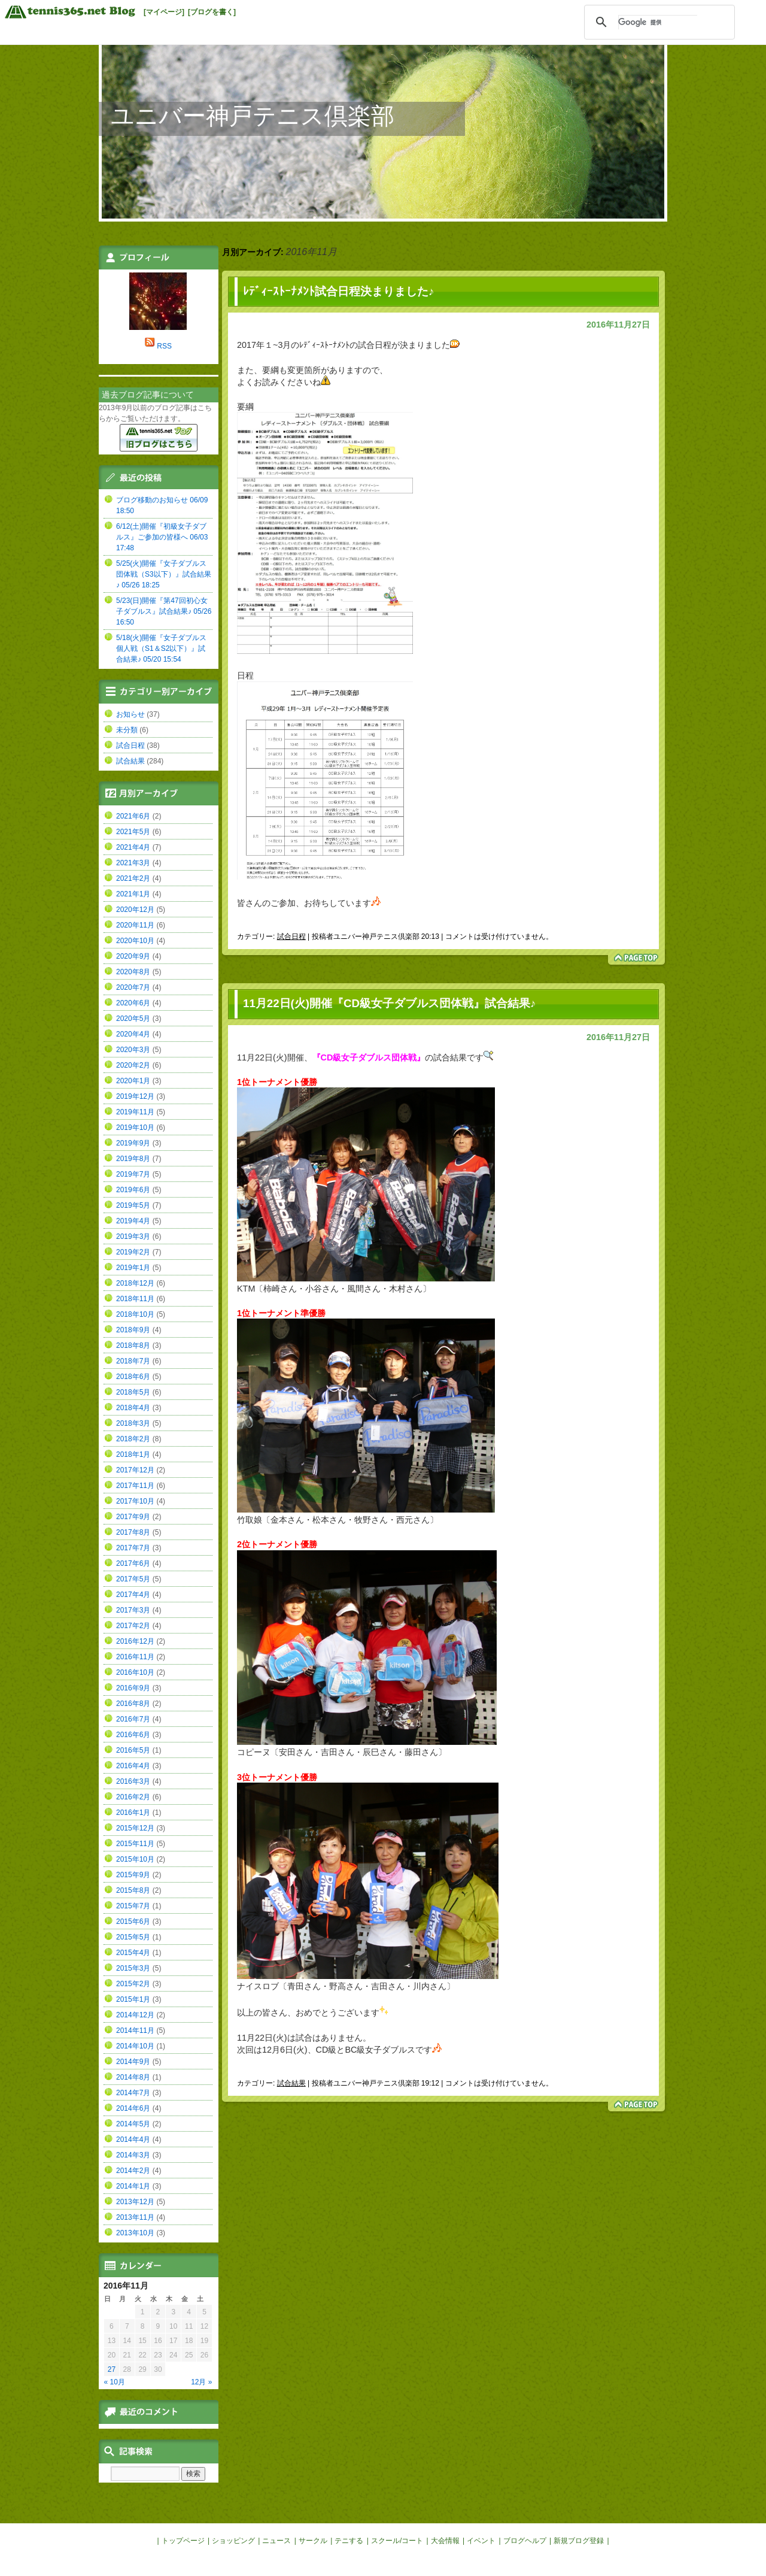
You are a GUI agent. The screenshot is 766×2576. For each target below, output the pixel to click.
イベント (481, 2540)
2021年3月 (133, 863)
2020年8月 (133, 972)
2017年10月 (135, 1501)
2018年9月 (133, 1330)
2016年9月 (133, 1688)
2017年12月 (135, 1470)
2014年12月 (135, 2015)
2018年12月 (135, 1283)
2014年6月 (133, 2108)
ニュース (276, 2540)
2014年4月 (133, 2139)
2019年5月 (133, 1205)
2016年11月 (135, 1657)
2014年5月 (133, 2124)
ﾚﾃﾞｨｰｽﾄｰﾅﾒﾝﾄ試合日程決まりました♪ (338, 291)
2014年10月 (135, 2046)
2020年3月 (133, 1049)
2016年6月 (133, 1735)
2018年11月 (135, 1299)
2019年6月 (133, 1190)
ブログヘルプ (524, 2540)
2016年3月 (133, 1781)
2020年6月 (133, 1003)
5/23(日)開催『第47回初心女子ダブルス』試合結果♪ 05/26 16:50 (163, 611)
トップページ (183, 2540)
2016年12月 (135, 1641)
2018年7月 (133, 1361)
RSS (164, 346)
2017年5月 (133, 1579)
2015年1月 (133, 1999)
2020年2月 (133, 1065)
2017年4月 (133, 1594)
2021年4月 (133, 847)
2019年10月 (135, 1127)
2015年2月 (133, 1984)
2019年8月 (133, 1158)
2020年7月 (133, 987)
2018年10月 (135, 1314)
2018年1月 (133, 1454)
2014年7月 (133, 2093)
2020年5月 (133, 1018)
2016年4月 (133, 1766)
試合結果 (291, 2083)
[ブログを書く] (212, 12)
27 (111, 2369)
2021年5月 (133, 832)
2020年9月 (133, 956)
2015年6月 (133, 1921)
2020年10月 (135, 941)
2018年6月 (133, 1376)
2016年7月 (133, 1719)
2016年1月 (133, 1812)
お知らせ (130, 714)
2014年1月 (133, 2186)
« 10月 (114, 2382)
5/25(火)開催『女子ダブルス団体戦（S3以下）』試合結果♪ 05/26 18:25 (163, 574)
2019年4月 (133, 1221)
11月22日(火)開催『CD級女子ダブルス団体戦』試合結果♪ (389, 1003)
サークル (313, 2540)
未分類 (127, 730)
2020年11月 (135, 925)
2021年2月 (133, 878)
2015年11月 (135, 1843)
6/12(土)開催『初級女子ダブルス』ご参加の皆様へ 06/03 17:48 (162, 537)
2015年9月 (133, 1875)
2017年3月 (133, 1610)
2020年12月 (135, 909)
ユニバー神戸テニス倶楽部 (252, 116)
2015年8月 (133, 1890)
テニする (349, 2540)
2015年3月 (133, 1968)
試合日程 (291, 936)
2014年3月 (133, 2155)
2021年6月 (133, 816)
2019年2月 (133, 1252)
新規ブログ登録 (579, 2540)
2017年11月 (135, 1485)
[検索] (657, 22)
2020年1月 (133, 1081)
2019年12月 (135, 1096)
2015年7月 (133, 1906)
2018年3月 (133, 1423)
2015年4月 (133, 1952)
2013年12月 (135, 2202)
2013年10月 (135, 2233)
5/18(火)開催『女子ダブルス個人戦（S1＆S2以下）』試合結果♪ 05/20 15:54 (161, 648)
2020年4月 (133, 1034)
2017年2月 (133, 1626)
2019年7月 (133, 1174)
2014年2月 (133, 2170)
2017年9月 (133, 1517)
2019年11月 (135, 1112)
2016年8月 (133, 1703)
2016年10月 (135, 1672)
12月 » (201, 2382)
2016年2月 (133, 1797)
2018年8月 (133, 1345)
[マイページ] (164, 12)
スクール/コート (397, 2540)
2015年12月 (135, 1828)
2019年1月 (133, 1267)
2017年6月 (133, 1563)
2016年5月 (133, 1750)
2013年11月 (135, 2217)
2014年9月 (133, 2061)
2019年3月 (133, 1236)
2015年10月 (135, 1859)
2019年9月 (133, 1143)
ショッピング (233, 2540)
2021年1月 (133, 894)
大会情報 (445, 2540)
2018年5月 (133, 1392)
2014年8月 (133, 2077)
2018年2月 (133, 1439)
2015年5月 (133, 1937)
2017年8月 (133, 1532)
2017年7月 (133, 1548)
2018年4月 (133, 1408)
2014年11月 (135, 2030)
